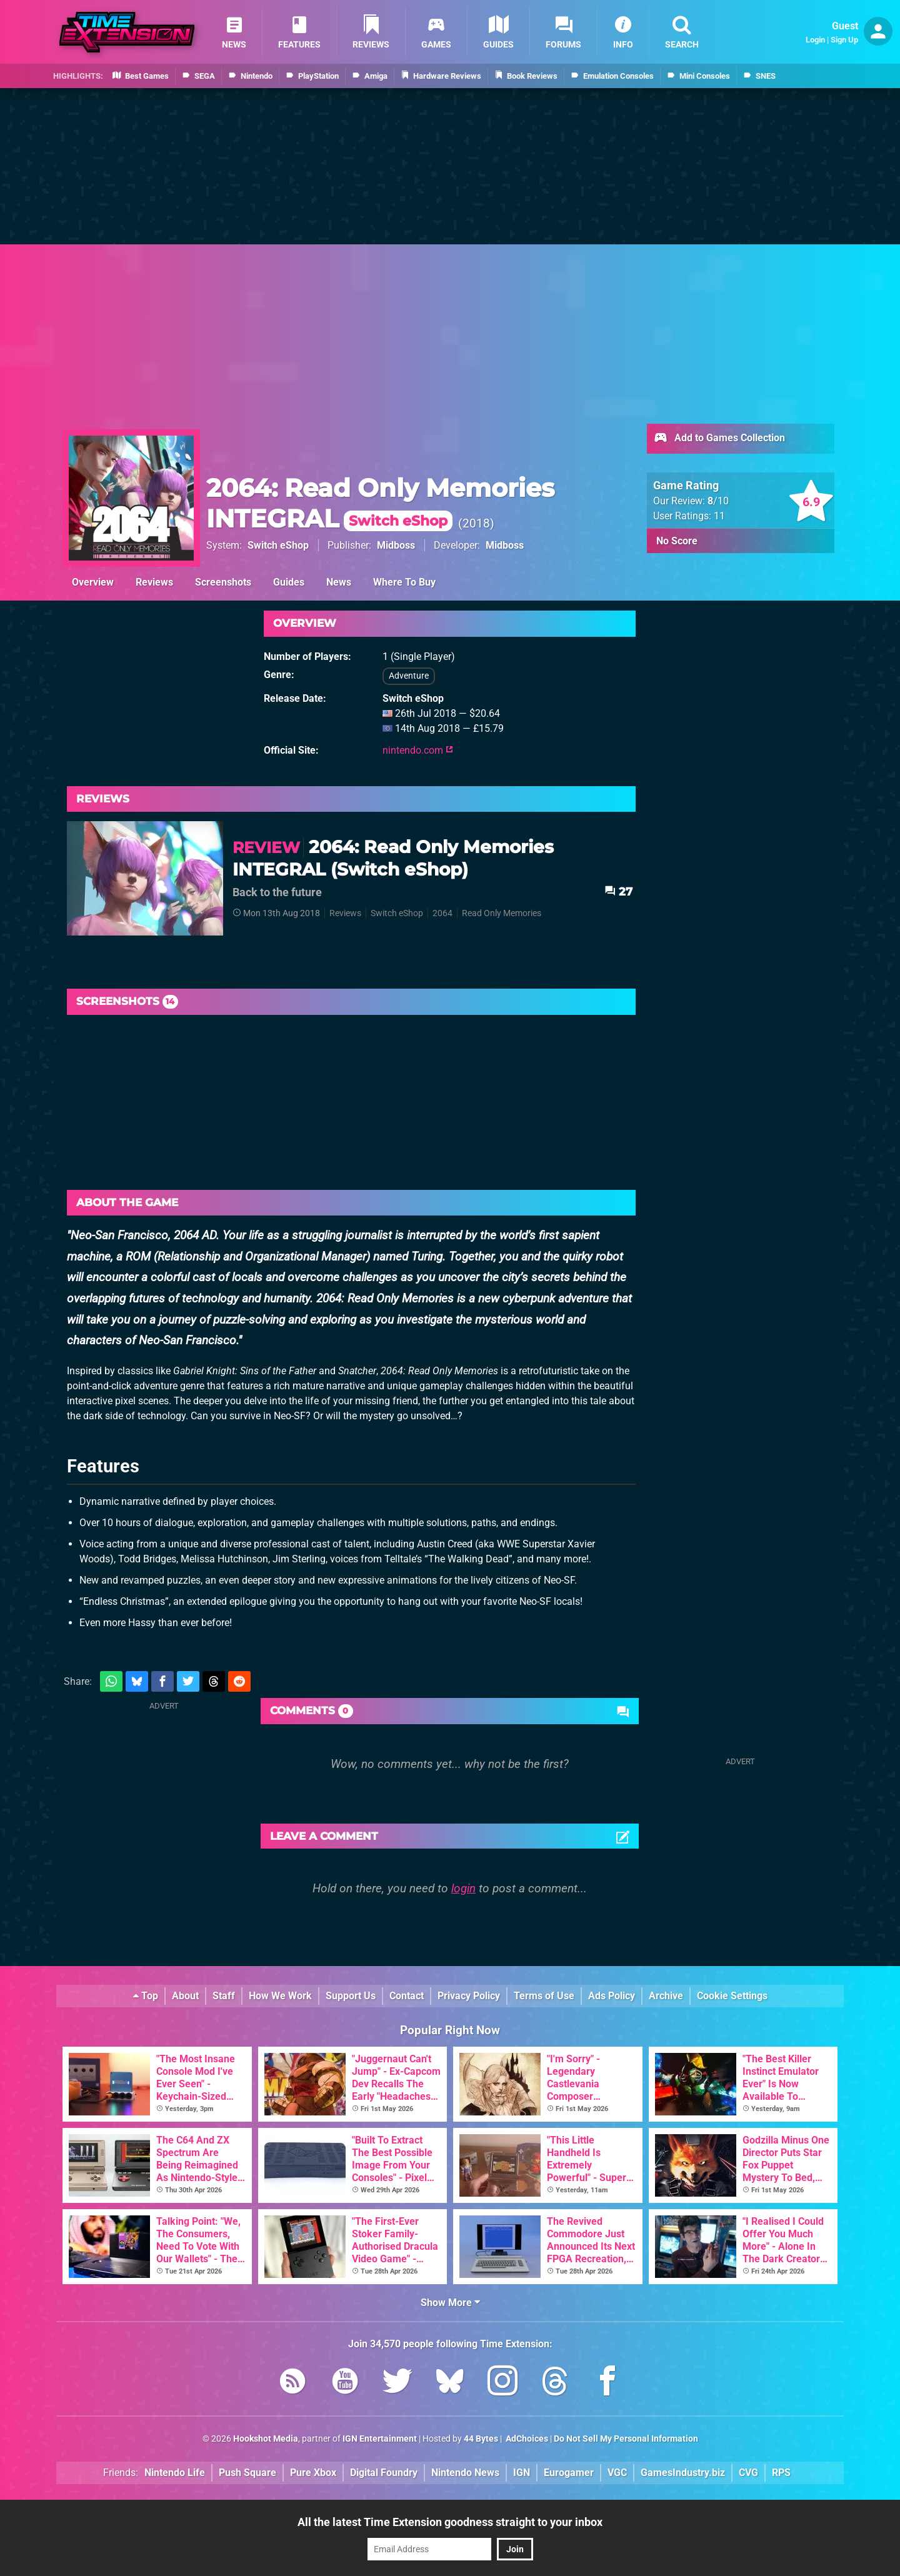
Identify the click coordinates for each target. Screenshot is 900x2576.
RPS (781, 2473)
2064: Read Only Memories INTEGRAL (380, 503)
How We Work (280, 1996)
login (463, 1888)
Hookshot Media (265, 2439)
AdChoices (526, 2439)
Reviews (154, 582)
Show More (450, 2303)
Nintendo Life (174, 2473)
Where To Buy (404, 582)
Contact (406, 1996)
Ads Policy (611, 1996)
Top (145, 1996)
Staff (223, 1996)
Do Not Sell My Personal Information (626, 2439)
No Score (677, 541)
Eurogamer (569, 2473)
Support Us (351, 1996)
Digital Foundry (384, 2473)
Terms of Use (544, 1996)
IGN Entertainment (379, 2439)
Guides (288, 582)
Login (815, 39)
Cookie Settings (732, 1996)
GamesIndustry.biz (683, 2473)
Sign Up (844, 39)
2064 (442, 913)
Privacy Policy (469, 1996)
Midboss (396, 545)
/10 (718, 501)
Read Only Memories (501, 913)
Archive (666, 1996)
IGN (521, 2473)
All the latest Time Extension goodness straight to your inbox (450, 2522)
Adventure (409, 676)
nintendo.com (417, 750)
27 (618, 891)
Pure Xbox (313, 2473)
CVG (748, 2473)
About (185, 1996)
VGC (617, 2473)
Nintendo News (465, 2473)
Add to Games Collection (719, 438)
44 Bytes (481, 2439)
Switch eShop (278, 545)
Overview (93, 582)
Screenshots (223, 582)
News (338, 582)
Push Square (247, 2473)
